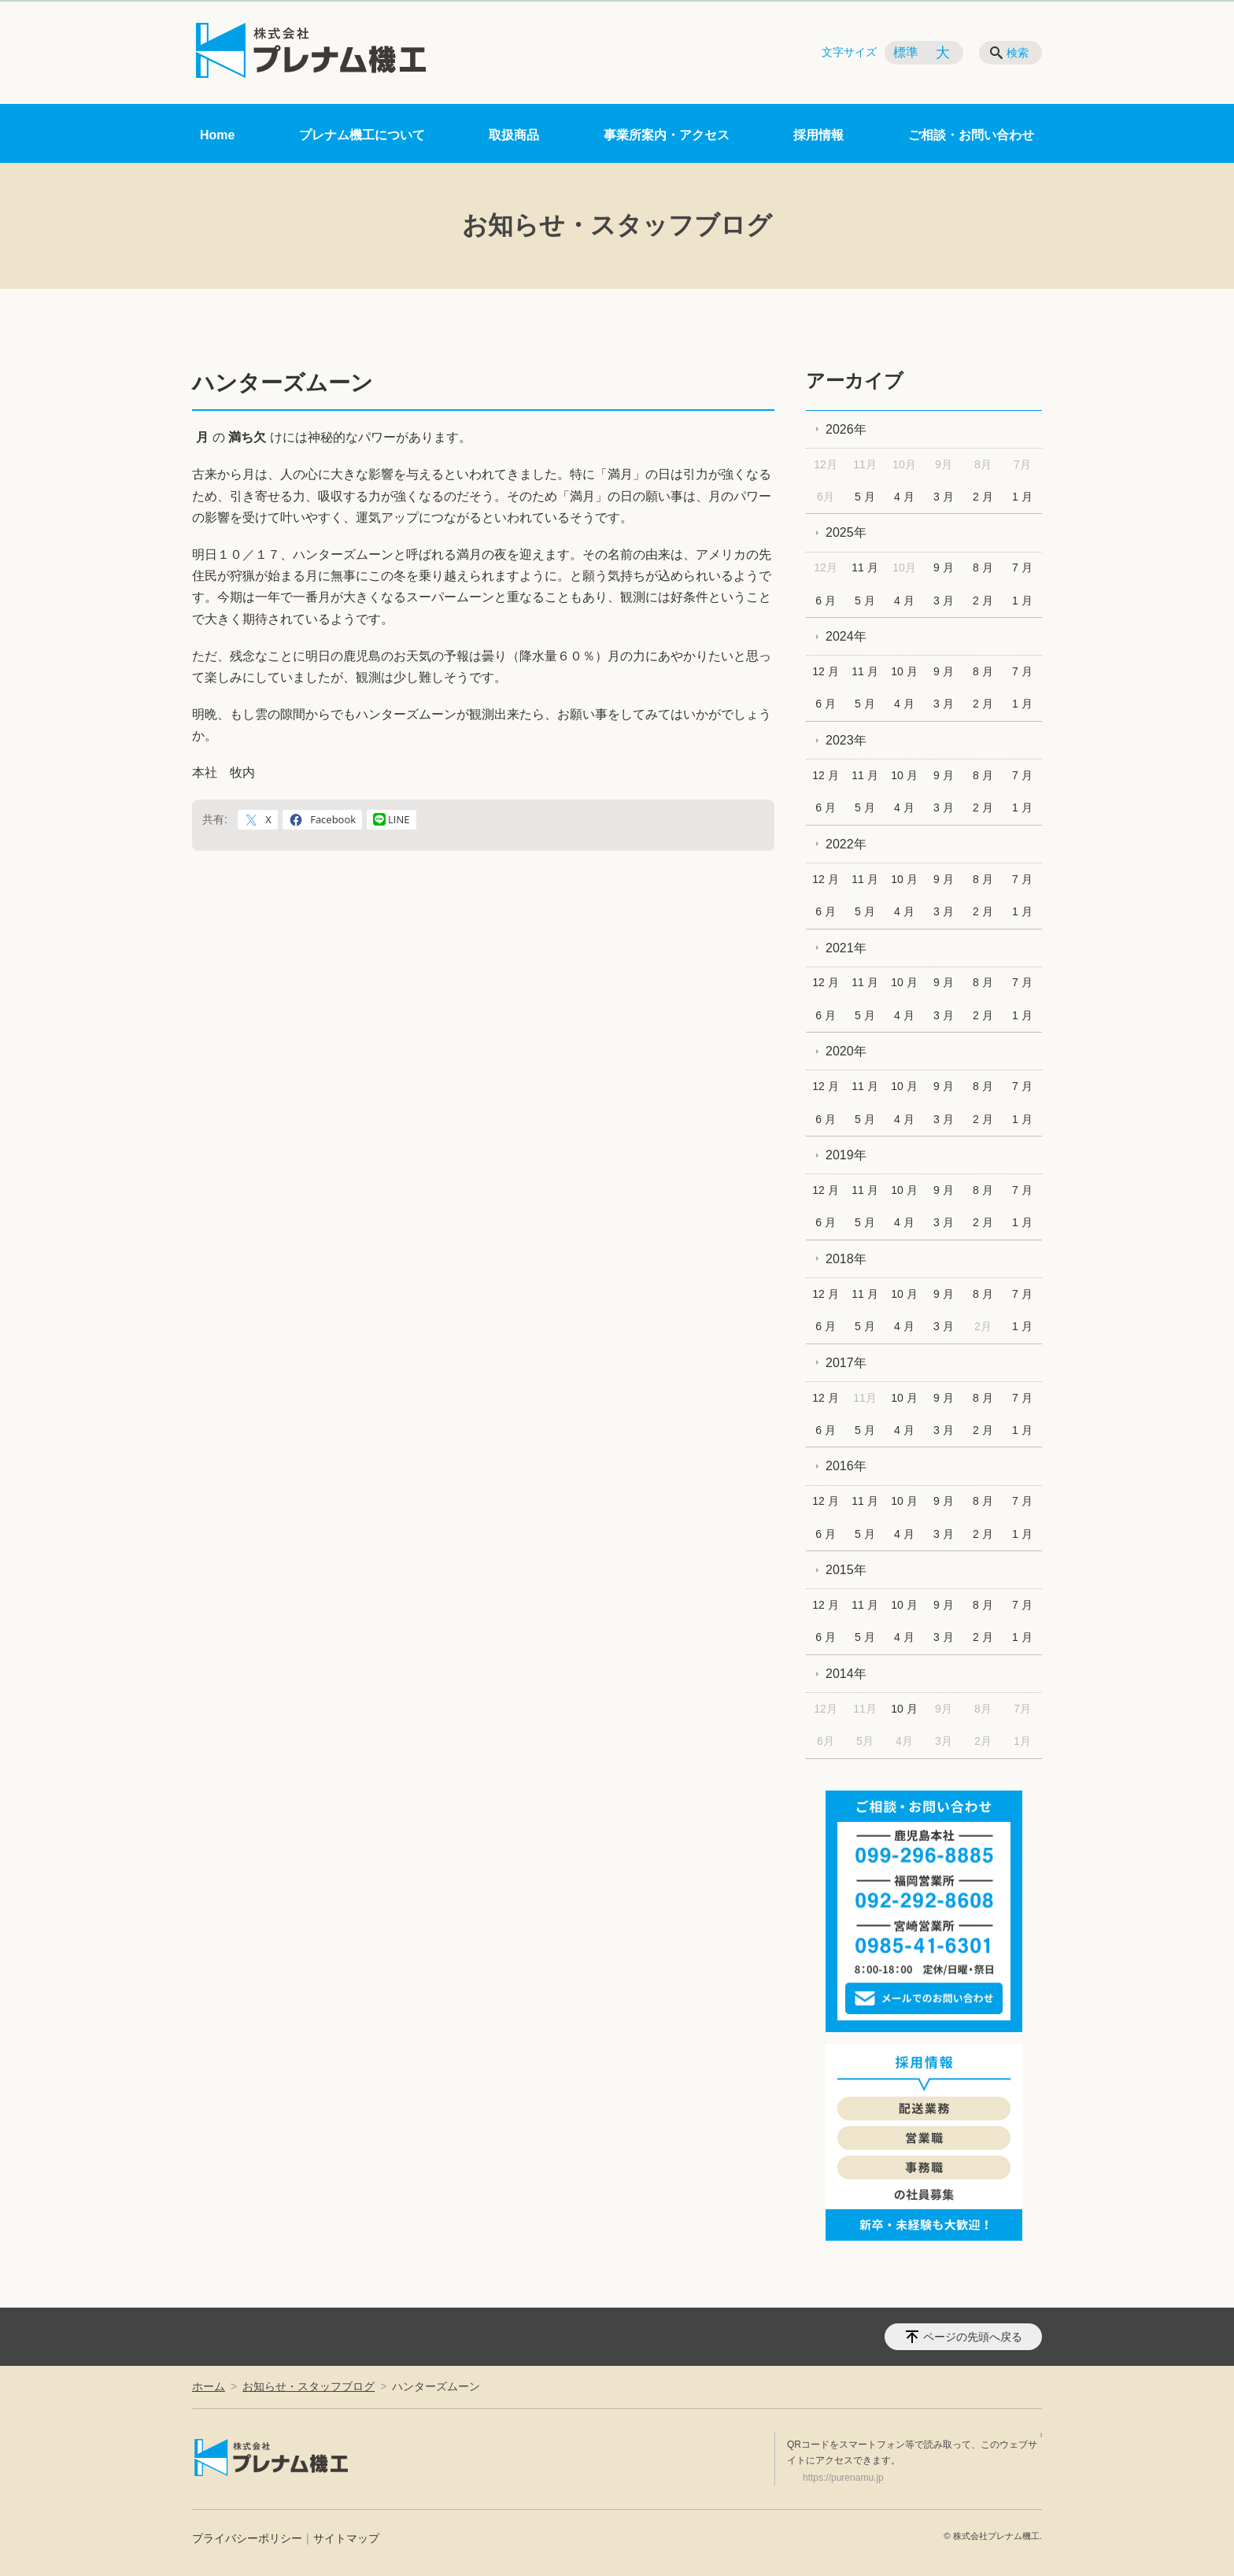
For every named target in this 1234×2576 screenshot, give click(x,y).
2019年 (846, 1155)
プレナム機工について (362, 135)
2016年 (846, 1466)
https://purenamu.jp (843, 2477)
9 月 (943, 567)
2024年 (846, 636)
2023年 (846, 740)
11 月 (864, 567)
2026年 (846, 429)
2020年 (846, 1051)
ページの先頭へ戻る (972, 2336)
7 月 (1022, 567)
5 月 (865, 496)
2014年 (846, 1673)
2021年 (846, 948)
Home (217, 135)
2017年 (846, 1362)
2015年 (846, 1569)
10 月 (904, 671)
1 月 (1022, 496)
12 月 (825, 671)
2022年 (846, 844)
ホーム (208, 2386)
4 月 (904, 496)
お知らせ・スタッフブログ (308, 2386)
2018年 (846, 1259)
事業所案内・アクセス (667, 135)
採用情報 (818, 135)
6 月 (825, 600)
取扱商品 (514, 135)
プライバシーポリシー (247, 2538)
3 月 (943, 496)
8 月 (983, 567)
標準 (905, 52)
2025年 (846, 532)
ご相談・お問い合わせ (971, 135)
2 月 (983, 496)
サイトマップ (346, 2538)
